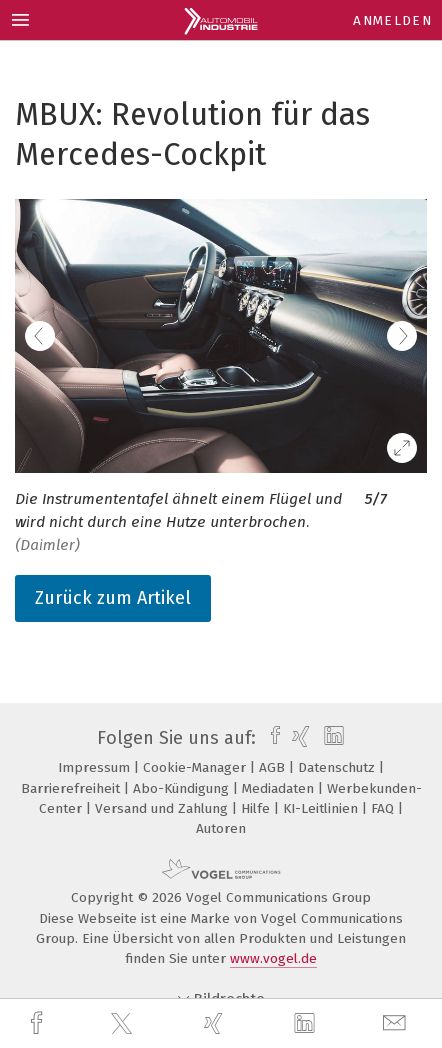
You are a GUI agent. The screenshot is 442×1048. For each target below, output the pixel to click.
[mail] (397, 1023)
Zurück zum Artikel (113, 598)
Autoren (221, 828)
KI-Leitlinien (322, 808)
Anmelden (392, 20)
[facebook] (39, 1023)
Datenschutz (338, 767)
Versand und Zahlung (163, 808)
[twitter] (124, 1024)
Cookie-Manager (196, 767)
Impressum (96, 767)
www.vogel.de (273, 958)
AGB (274, 767)
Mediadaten (280, 788)
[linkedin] (307, 1024)
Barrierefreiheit (72, 788)
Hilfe (257, 808)
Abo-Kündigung (183, 788)
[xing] (216, 1023)
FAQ (384, 808)
